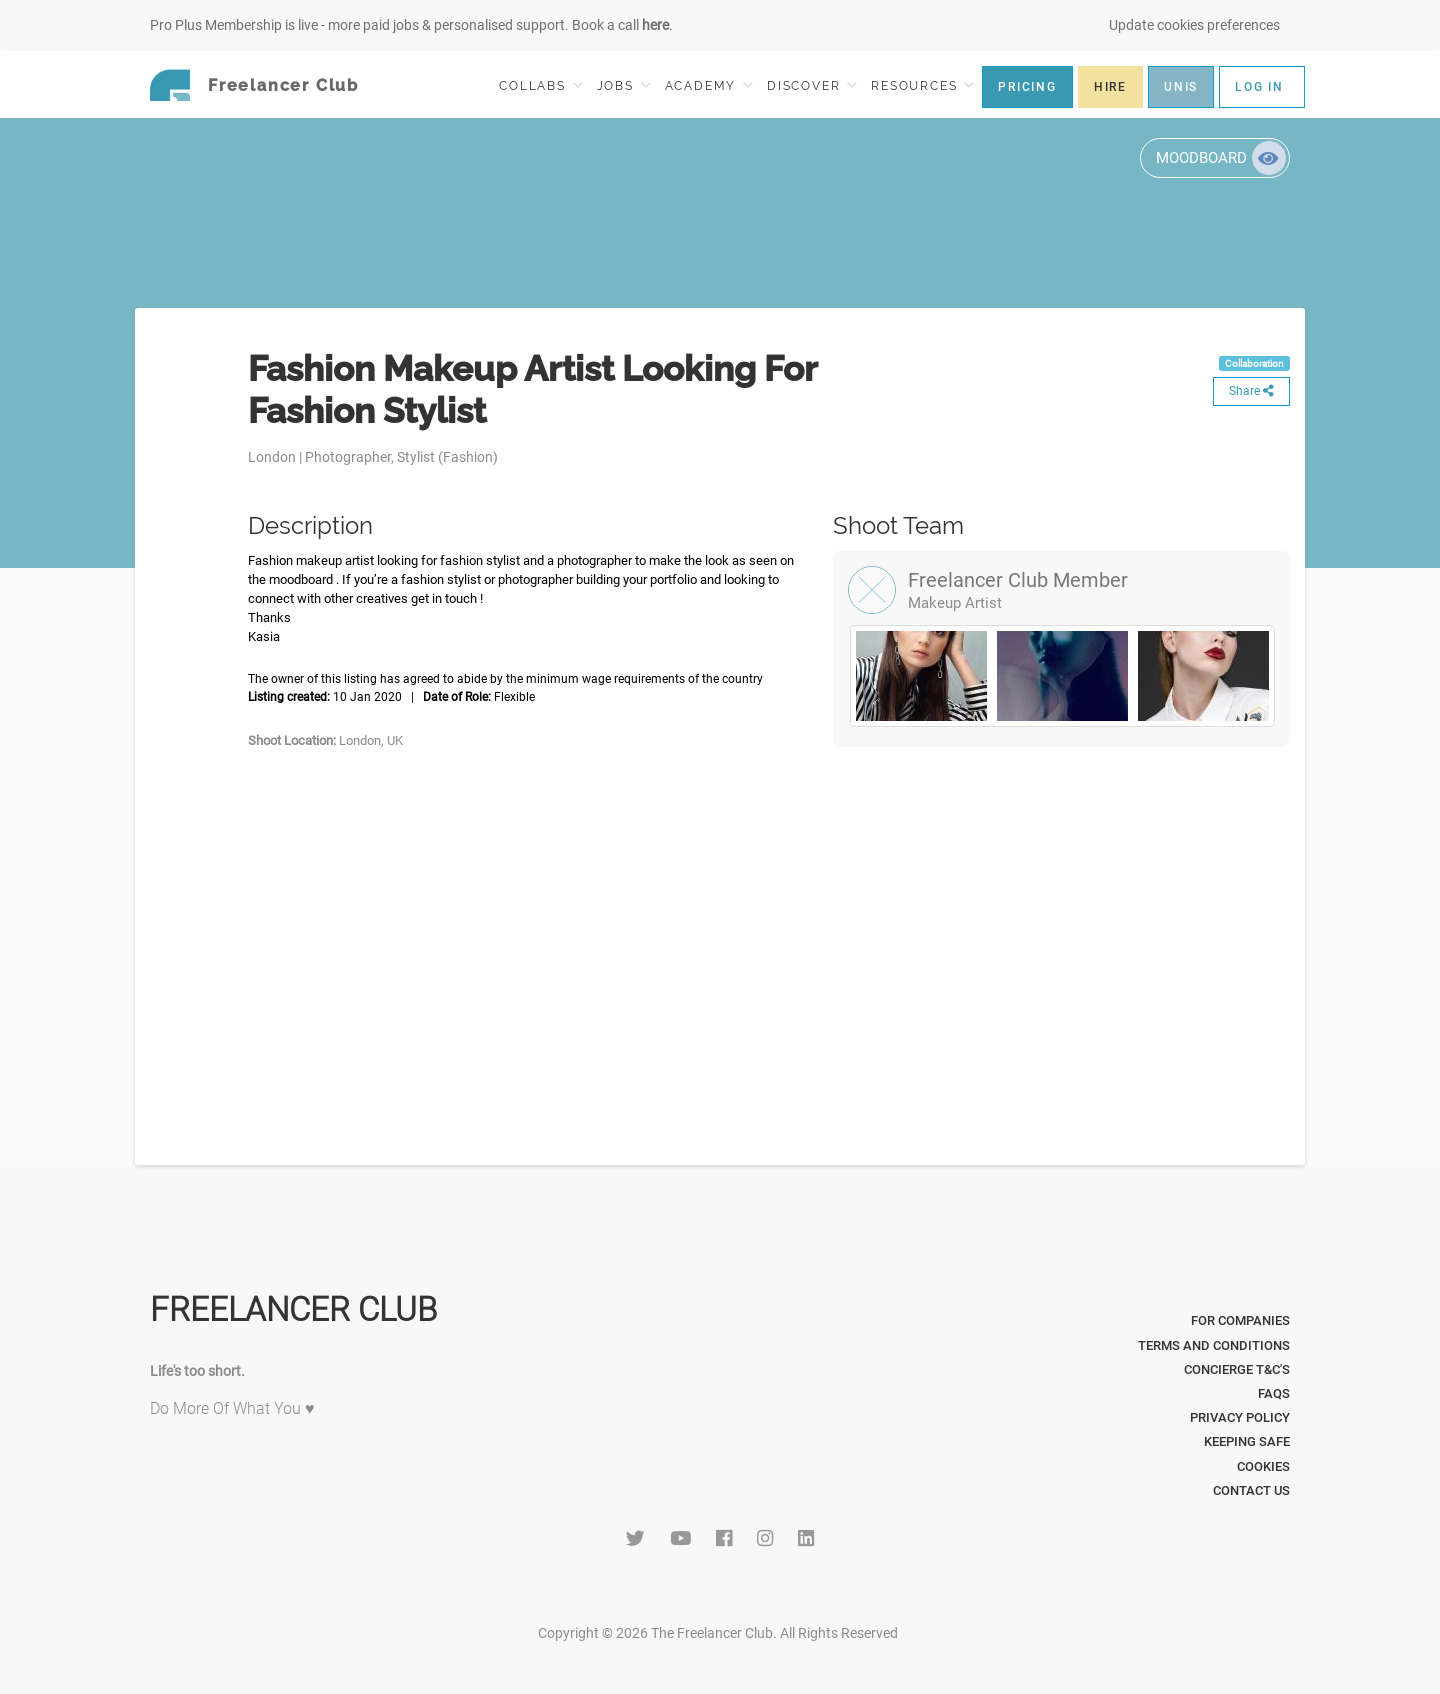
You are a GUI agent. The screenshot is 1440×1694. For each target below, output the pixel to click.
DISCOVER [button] (812, 85)
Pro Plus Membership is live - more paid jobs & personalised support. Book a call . (411, 25)
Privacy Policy (1240, 1417)
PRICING (1027, 87)
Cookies (1263, 1466)
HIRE (1110, 87)
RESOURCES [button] (922, 85)
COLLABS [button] (540, 85)
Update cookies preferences (1194, 25)
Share (1251, 391)
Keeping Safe (1247, 1441)
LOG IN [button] (1259, 87)
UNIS (1181, 87)
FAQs (1274, 1393)
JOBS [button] (624, 85)
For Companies (1240, 1320)
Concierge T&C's (1237, 1369)
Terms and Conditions (1214, 1345)
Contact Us (1251, 1490)
